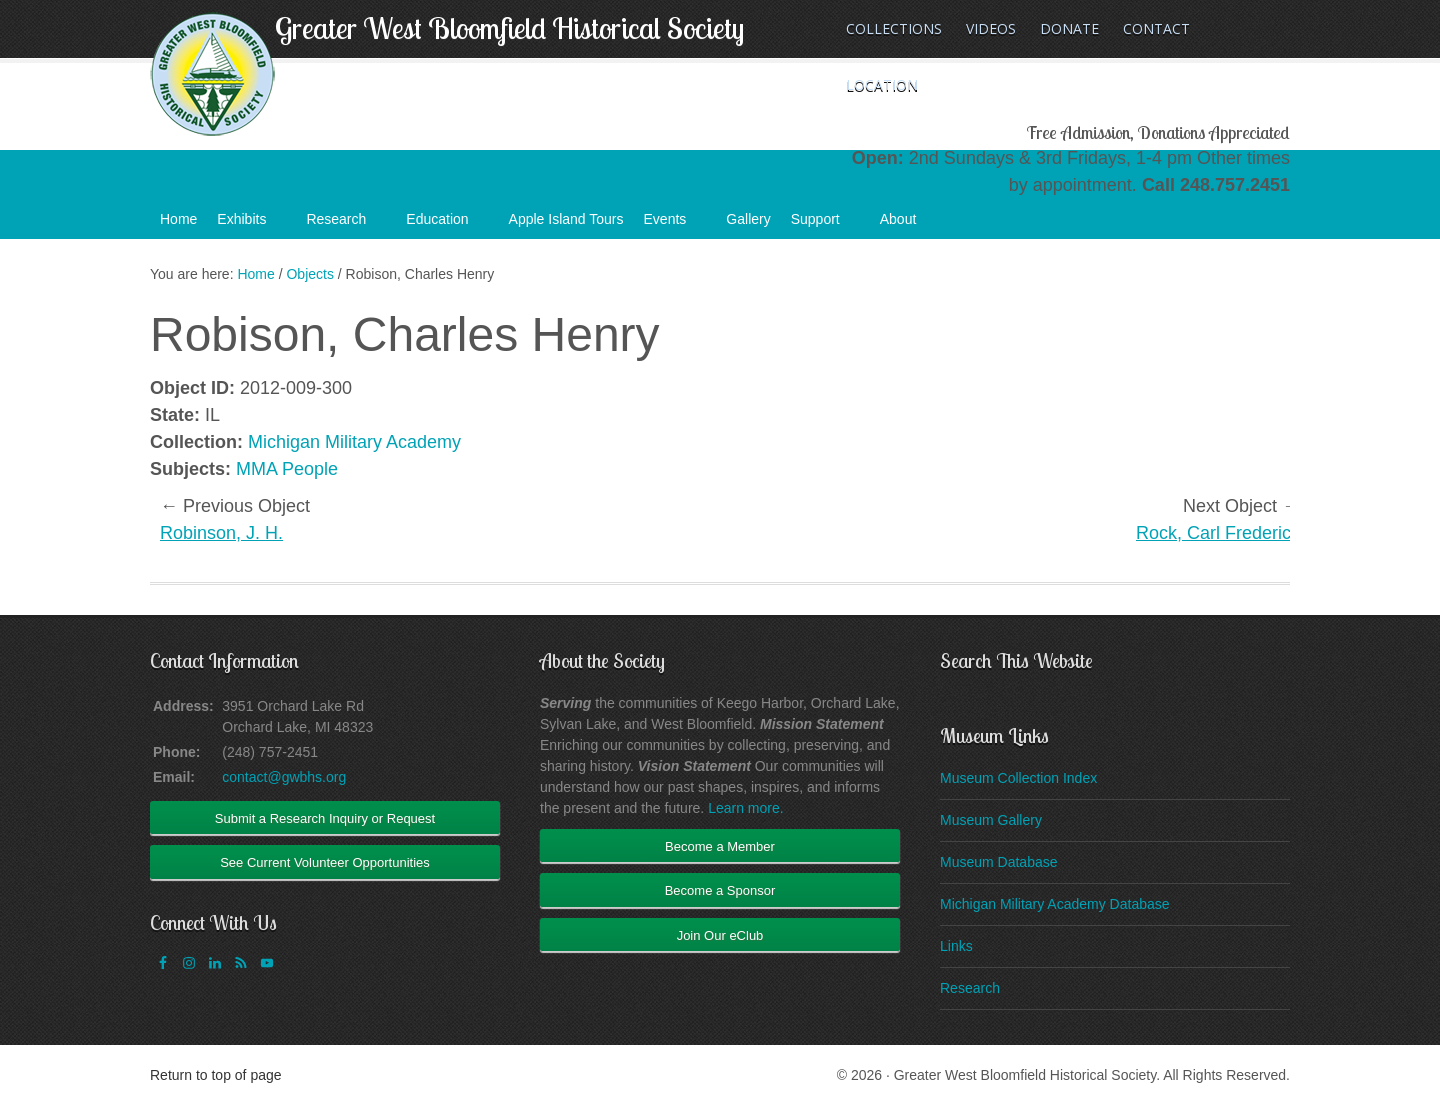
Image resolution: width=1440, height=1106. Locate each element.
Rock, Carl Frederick (1218, 533)
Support (825, 225)
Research (346, 225)
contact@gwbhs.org (284, 777)
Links (956, 946)
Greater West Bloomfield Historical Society (509, 28)
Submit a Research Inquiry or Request (325, 818)
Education (447, 225)
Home (178, 219)
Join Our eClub (720, 935)
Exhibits (251, 225)
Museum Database (999, 862)
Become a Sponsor (720, 890)
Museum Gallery (991, 820)
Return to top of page (216, 1075)
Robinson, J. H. (221, 533)
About (908, 225)
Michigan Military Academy (354, 442)
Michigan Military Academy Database (1055, 904)
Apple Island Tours (566, 219)
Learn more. (745, 808)
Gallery (748, 219)
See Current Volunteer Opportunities (325, 862)
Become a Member (720, 846)
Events (675, 225)
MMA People (287, 469)
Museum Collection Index (1018, 778)
